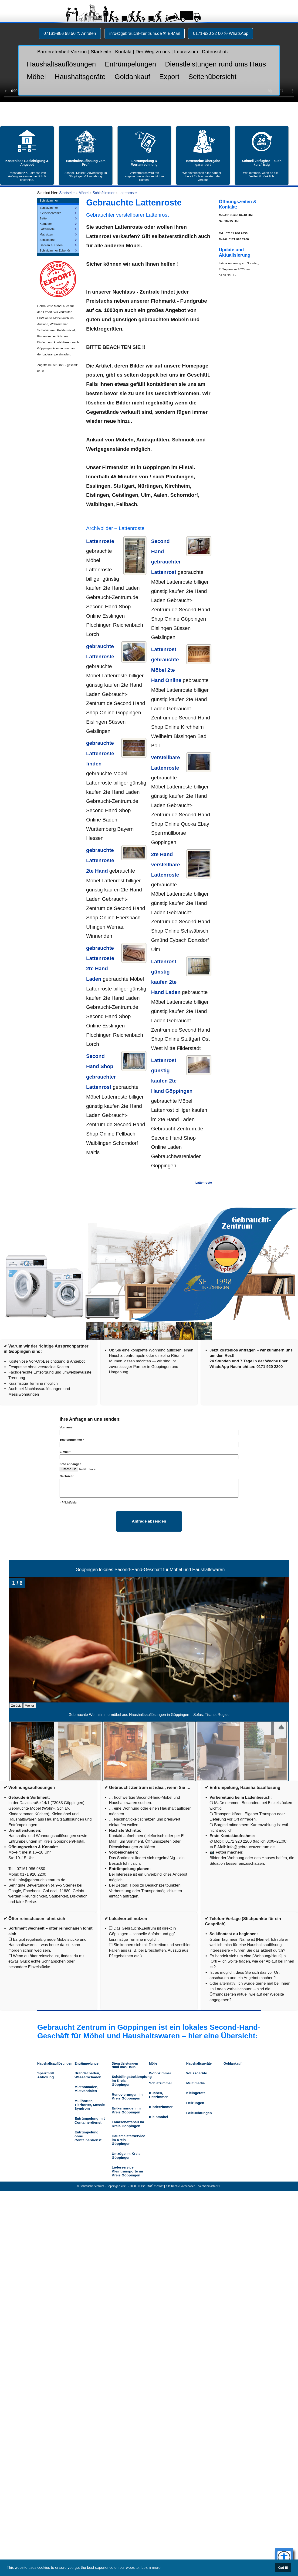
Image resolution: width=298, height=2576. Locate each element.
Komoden (46, 223)
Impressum (186, 51)
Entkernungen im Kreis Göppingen (126, 2110)
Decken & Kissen (51, 245)
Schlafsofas (47, 240)
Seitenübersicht (212, 76)
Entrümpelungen (130, 64)
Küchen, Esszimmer (158, 2095)
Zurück (16, 1705)
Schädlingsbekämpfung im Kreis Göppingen (128, 2080)
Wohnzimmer (160, 2073)
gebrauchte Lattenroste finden (100, 753)
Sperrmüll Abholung (45, 2075)
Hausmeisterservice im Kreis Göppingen (128, 2140)
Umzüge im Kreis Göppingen (126, 2155)
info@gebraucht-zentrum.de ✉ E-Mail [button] (144, 33)
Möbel (36, 76)
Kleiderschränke (50, 213)
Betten (44, 218)
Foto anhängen (70, 1464)
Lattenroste (128, 193)
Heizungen (195, 2103)
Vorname (66, 1427)
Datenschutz (215, 51)
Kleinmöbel (158, 2117)
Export (169, 76)
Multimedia (195, 2083)
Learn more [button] (150, 2567)
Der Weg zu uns (152, 51)
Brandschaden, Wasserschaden (87, 2075)
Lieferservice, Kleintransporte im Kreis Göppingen (127, 2171)
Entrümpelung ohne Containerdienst (88, 2136)
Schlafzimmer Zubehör (55, 250)
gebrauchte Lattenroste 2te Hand (100, 860)
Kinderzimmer (161, 2107)
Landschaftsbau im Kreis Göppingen (128, 2124)
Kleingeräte (196, 2093)
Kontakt (123, 51)
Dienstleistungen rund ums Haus (215, 64)
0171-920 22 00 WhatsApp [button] (220, 33)
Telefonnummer (72, 1439)
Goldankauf (132, 76)
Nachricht (67, 1476)
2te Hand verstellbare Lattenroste (165, 864)
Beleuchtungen (199, 2113)
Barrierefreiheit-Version (62, 51)
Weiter (29, 1705)
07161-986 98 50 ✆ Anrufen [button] (70, 33)
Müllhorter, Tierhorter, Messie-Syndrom (90, 2104)
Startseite (101, 51)
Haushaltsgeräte (80, 76)
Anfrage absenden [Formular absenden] (149, 1521)
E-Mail (65, 1452)
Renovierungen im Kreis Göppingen (127, 2096)
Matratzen (46, 234)
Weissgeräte (196, 2073)
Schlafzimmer (104, 193)
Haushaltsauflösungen (61, 64)
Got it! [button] (283, 2567)
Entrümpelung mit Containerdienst (89, 2120)
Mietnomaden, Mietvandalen (86, 2089)
